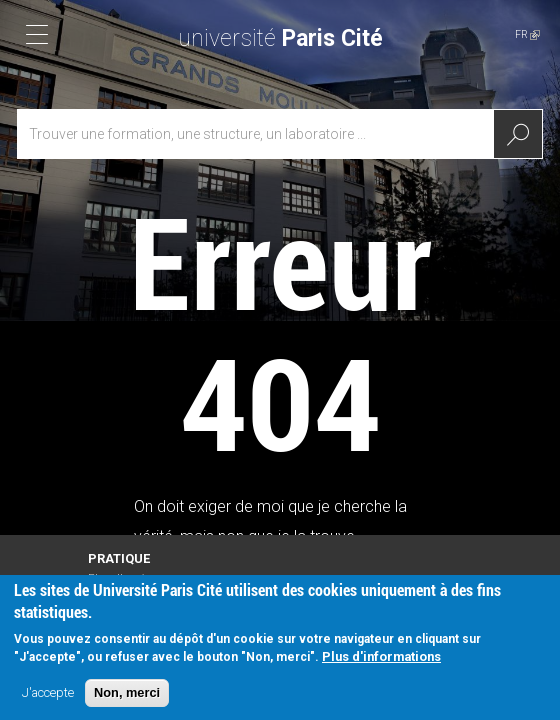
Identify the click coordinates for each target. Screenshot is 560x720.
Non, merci (127, 695)
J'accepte (48, 695)
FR (527, 34)
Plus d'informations (381, 659)
